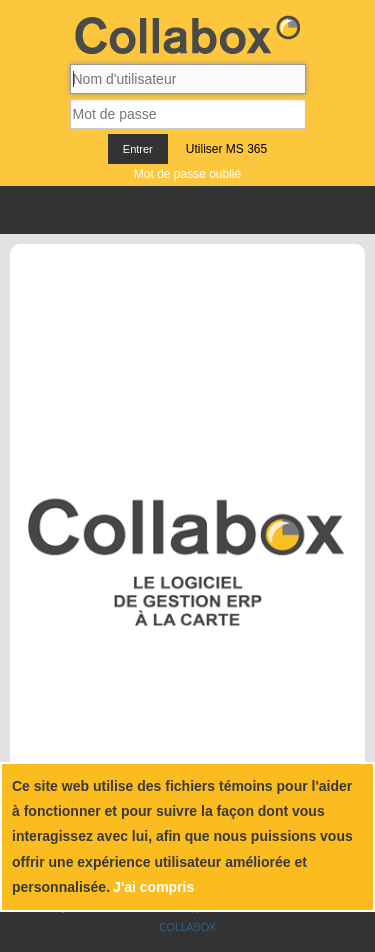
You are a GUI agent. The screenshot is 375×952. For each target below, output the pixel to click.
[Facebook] (312, 287)
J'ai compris (153, 887)
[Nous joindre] (207, 287)
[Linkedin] (319, 287)
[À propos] (121, 287)
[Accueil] (100, 287)
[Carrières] (228, 287)
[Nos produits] (143, 287)
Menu (187, 210)
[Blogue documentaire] (173, 287)
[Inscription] (268, 287)
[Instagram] (337, 287)
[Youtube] (326, 287)
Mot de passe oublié (187, 174)
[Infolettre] (248, 287)
